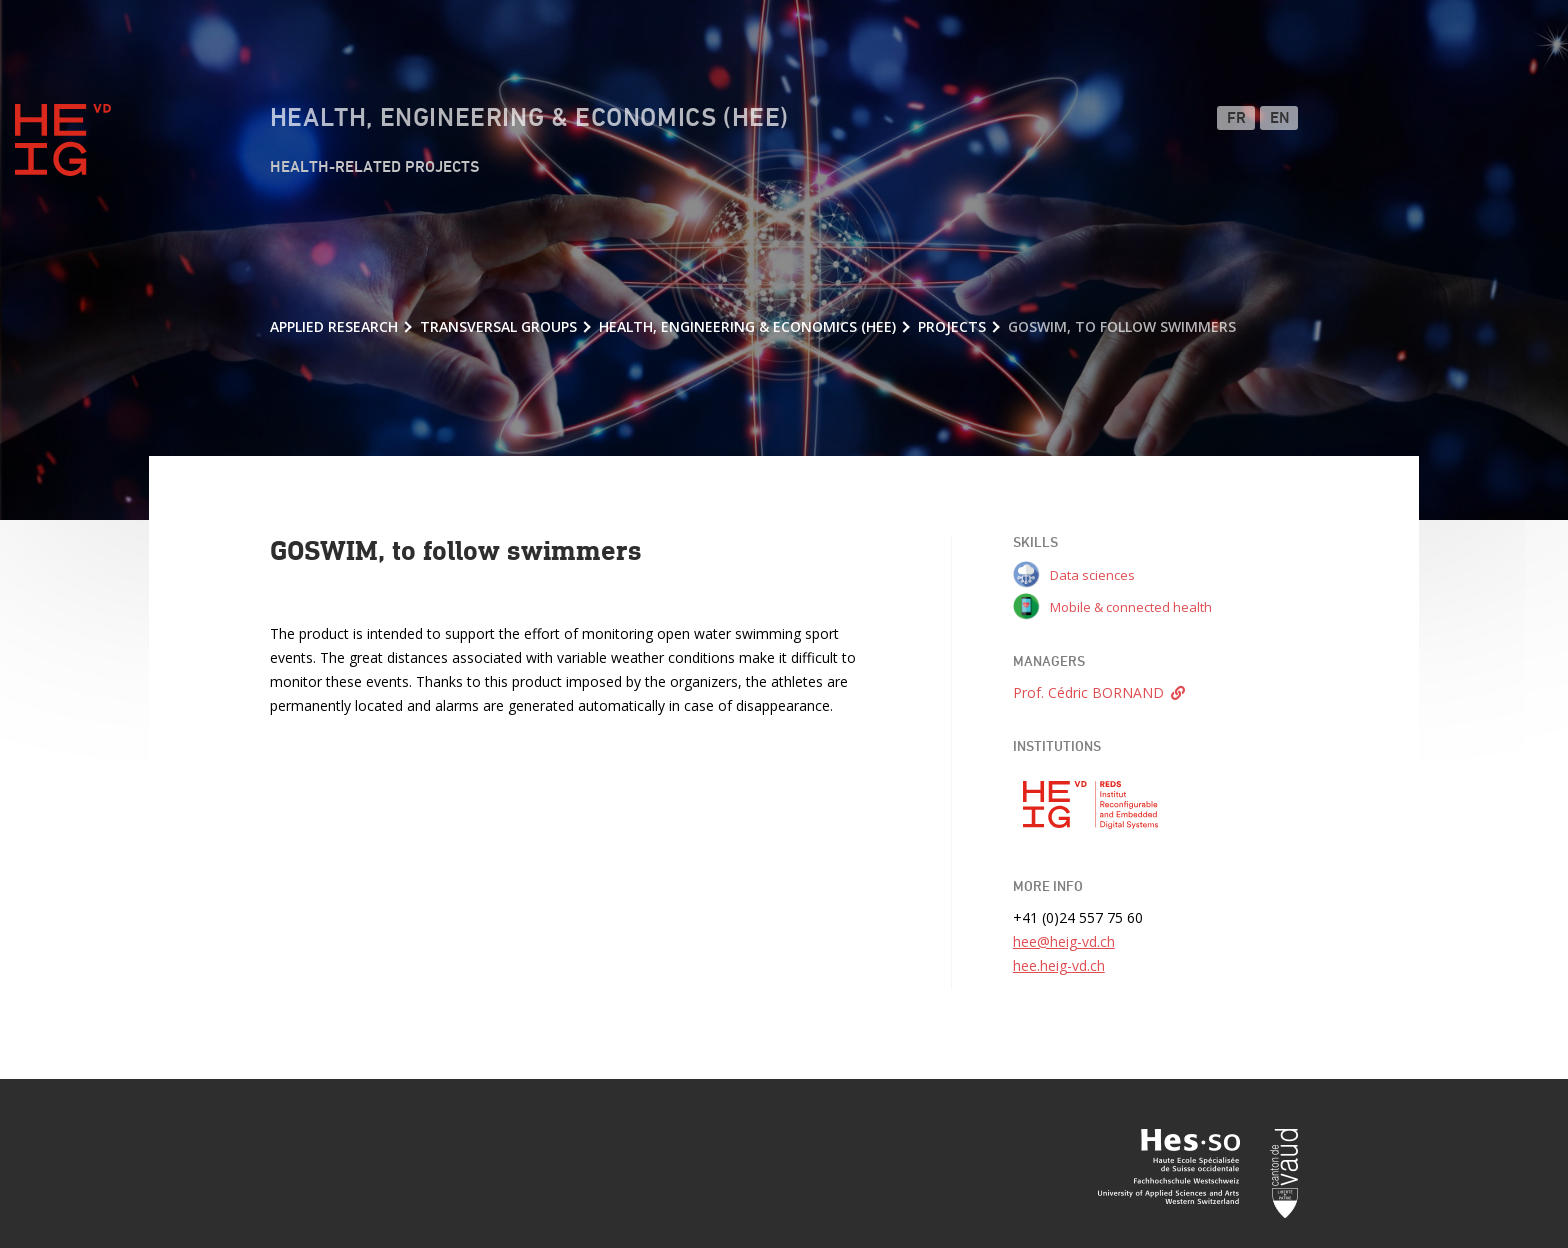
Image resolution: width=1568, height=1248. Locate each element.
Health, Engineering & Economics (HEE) (529, 119)
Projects (952, 326)
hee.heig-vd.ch (1059, 965)
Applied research (334, 326)
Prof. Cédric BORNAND (1088, 692)
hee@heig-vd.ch (1064, 941)
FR (1237, 119)
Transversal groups (498, 326)
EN (1280, 119)
